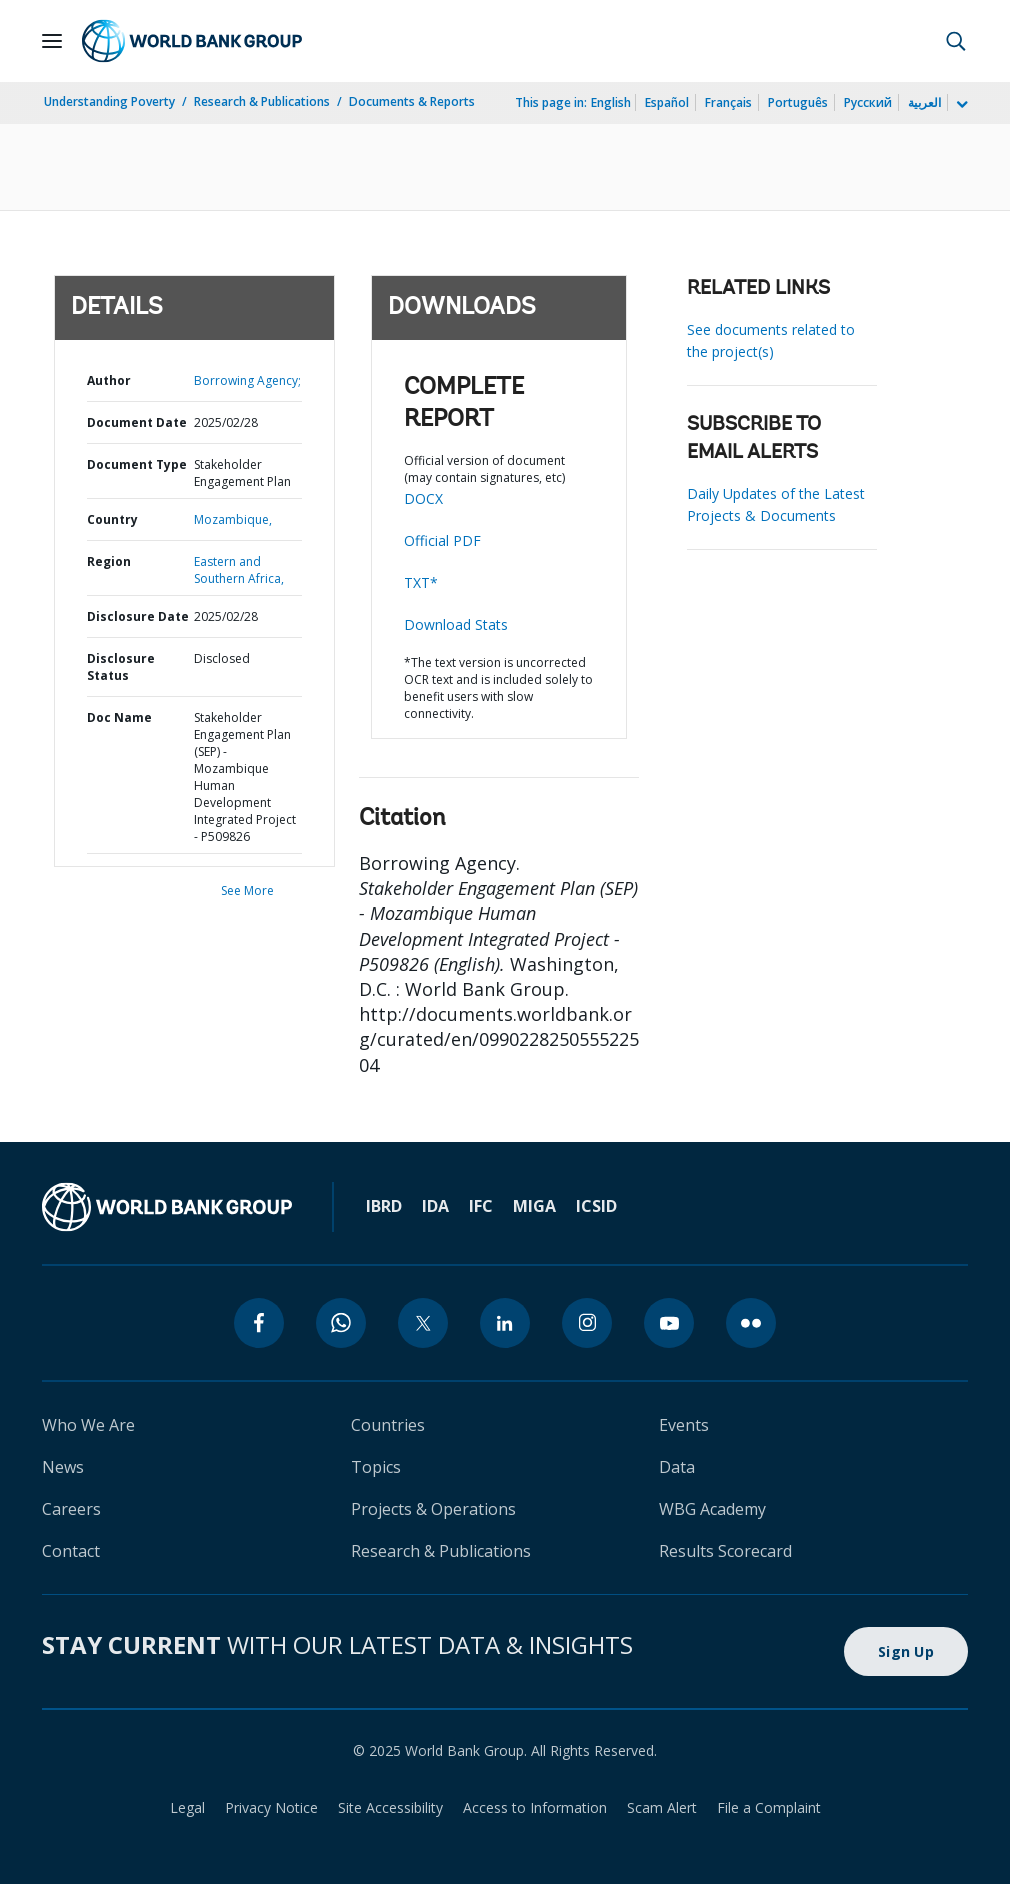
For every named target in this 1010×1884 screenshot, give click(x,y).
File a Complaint (769, 1807)
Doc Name (119, 717)
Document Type (137, 464)
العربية (924, 102)
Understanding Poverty (109, 101)
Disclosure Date (138, 616)
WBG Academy (712, 1509)
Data (677, 1467)
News (63, 1467)
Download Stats (456, 624)
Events (684, 1425)
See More (247, 890)
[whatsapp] (341, 1323)
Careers (71, 1509)
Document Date (137, 422)
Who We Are (88, 1425)
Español (667, 102)
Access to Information (535, 1807)
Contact (71, 1551)
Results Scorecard (725, 1551)
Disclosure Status (121, 667)
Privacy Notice (271, 1807)
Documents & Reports (412, 101)
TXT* (421, 582)
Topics (376, 1467)
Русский (868, 102)
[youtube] (669, 1323)
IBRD (384, 1206)
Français (728, 102)
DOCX (423, 498)
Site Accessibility (390, 1807)
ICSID (596, 1206)
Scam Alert (662, 1807)
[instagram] (587, 1323)
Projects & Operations (433, 1509)
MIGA (534, 1206)
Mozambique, (233, 519)
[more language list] (960, 105)
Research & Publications (262, 101)
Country (112, 519)
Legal (187, 1807)
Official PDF (442, 540)
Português (798, 102)
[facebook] (259, 1323)
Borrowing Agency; (247, 380)
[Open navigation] (52, 41)
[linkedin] (505, 1323)
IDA (435, 1206)
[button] (956, 41)
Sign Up (906, 1651)
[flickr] (751, 1323)
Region (109, 561)
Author (109, 380)
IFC (481, 1206)
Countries (388, 1425)
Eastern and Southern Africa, (239, 570)
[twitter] (423, 1323)
